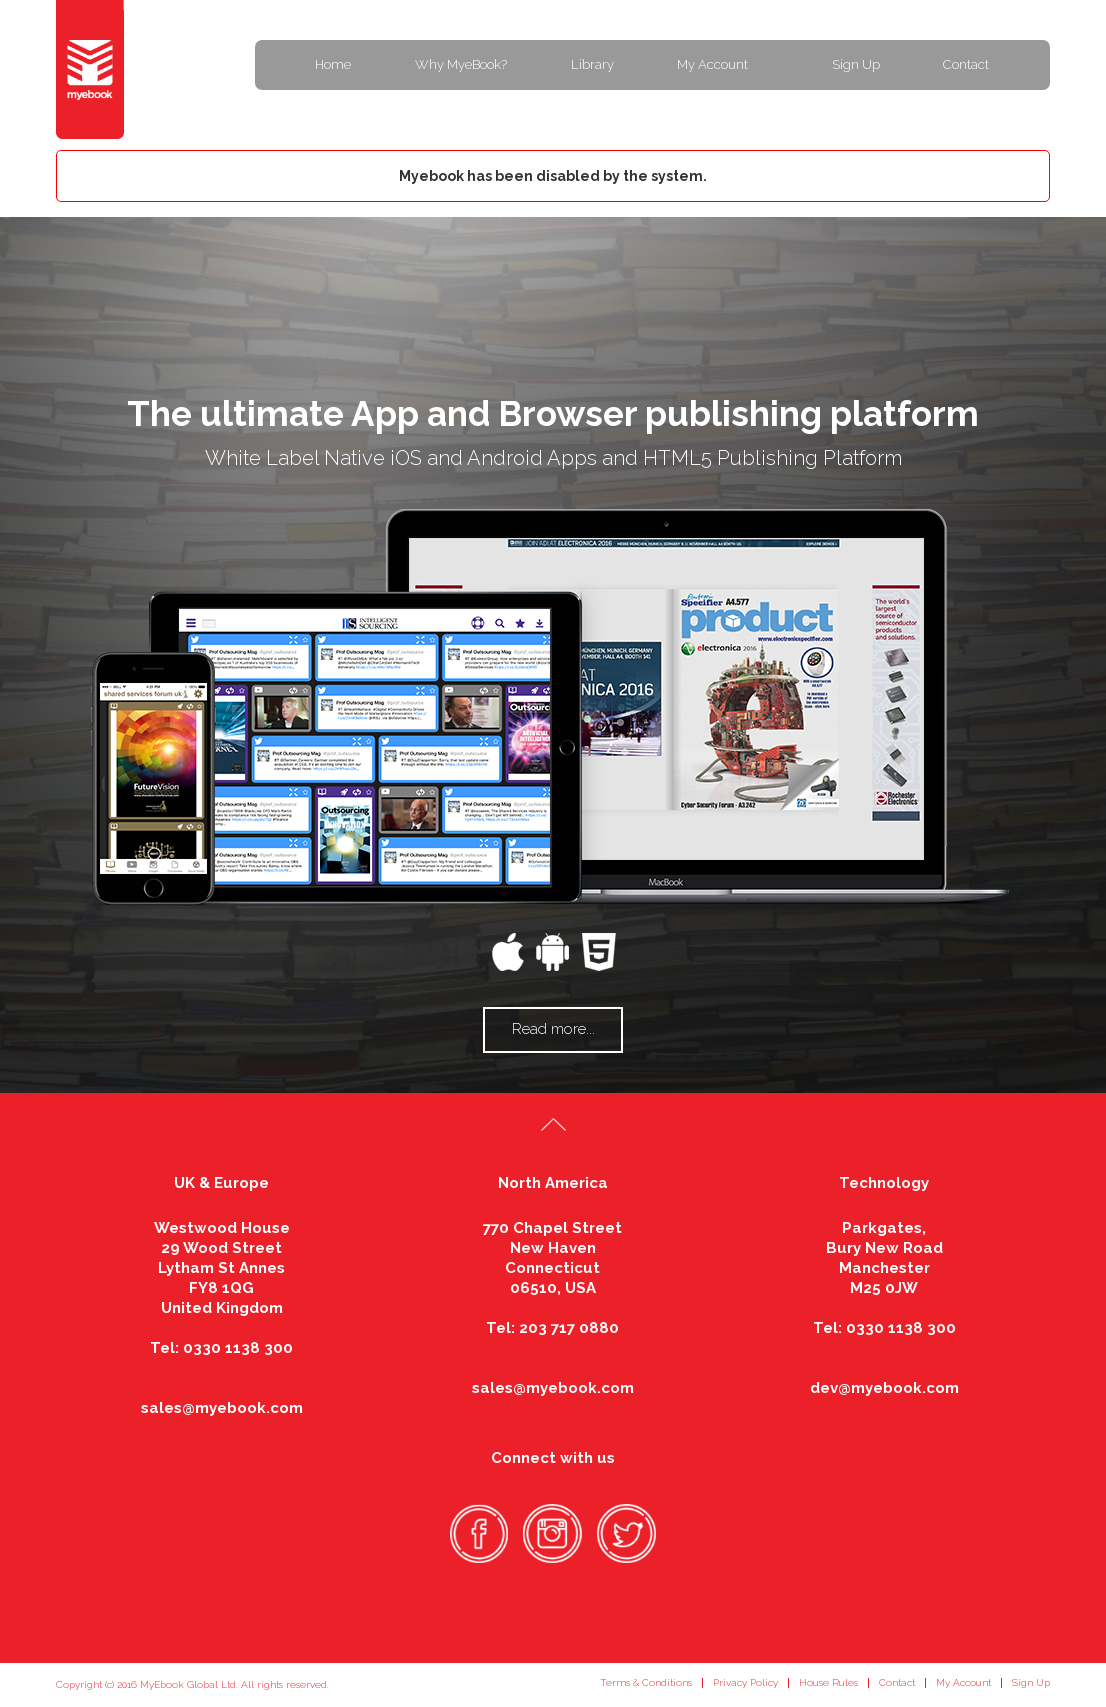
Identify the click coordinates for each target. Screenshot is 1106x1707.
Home (333, 64)
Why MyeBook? (461, 64)
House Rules (828, 1682)
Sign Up (856, 64)
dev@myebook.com (884, 1388)
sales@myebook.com (222, 1408)
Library (592, 64)
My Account (712, 64)
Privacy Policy (745, 1682)
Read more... (553, 1029)
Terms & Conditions (646, 1682)
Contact (966, 64)
